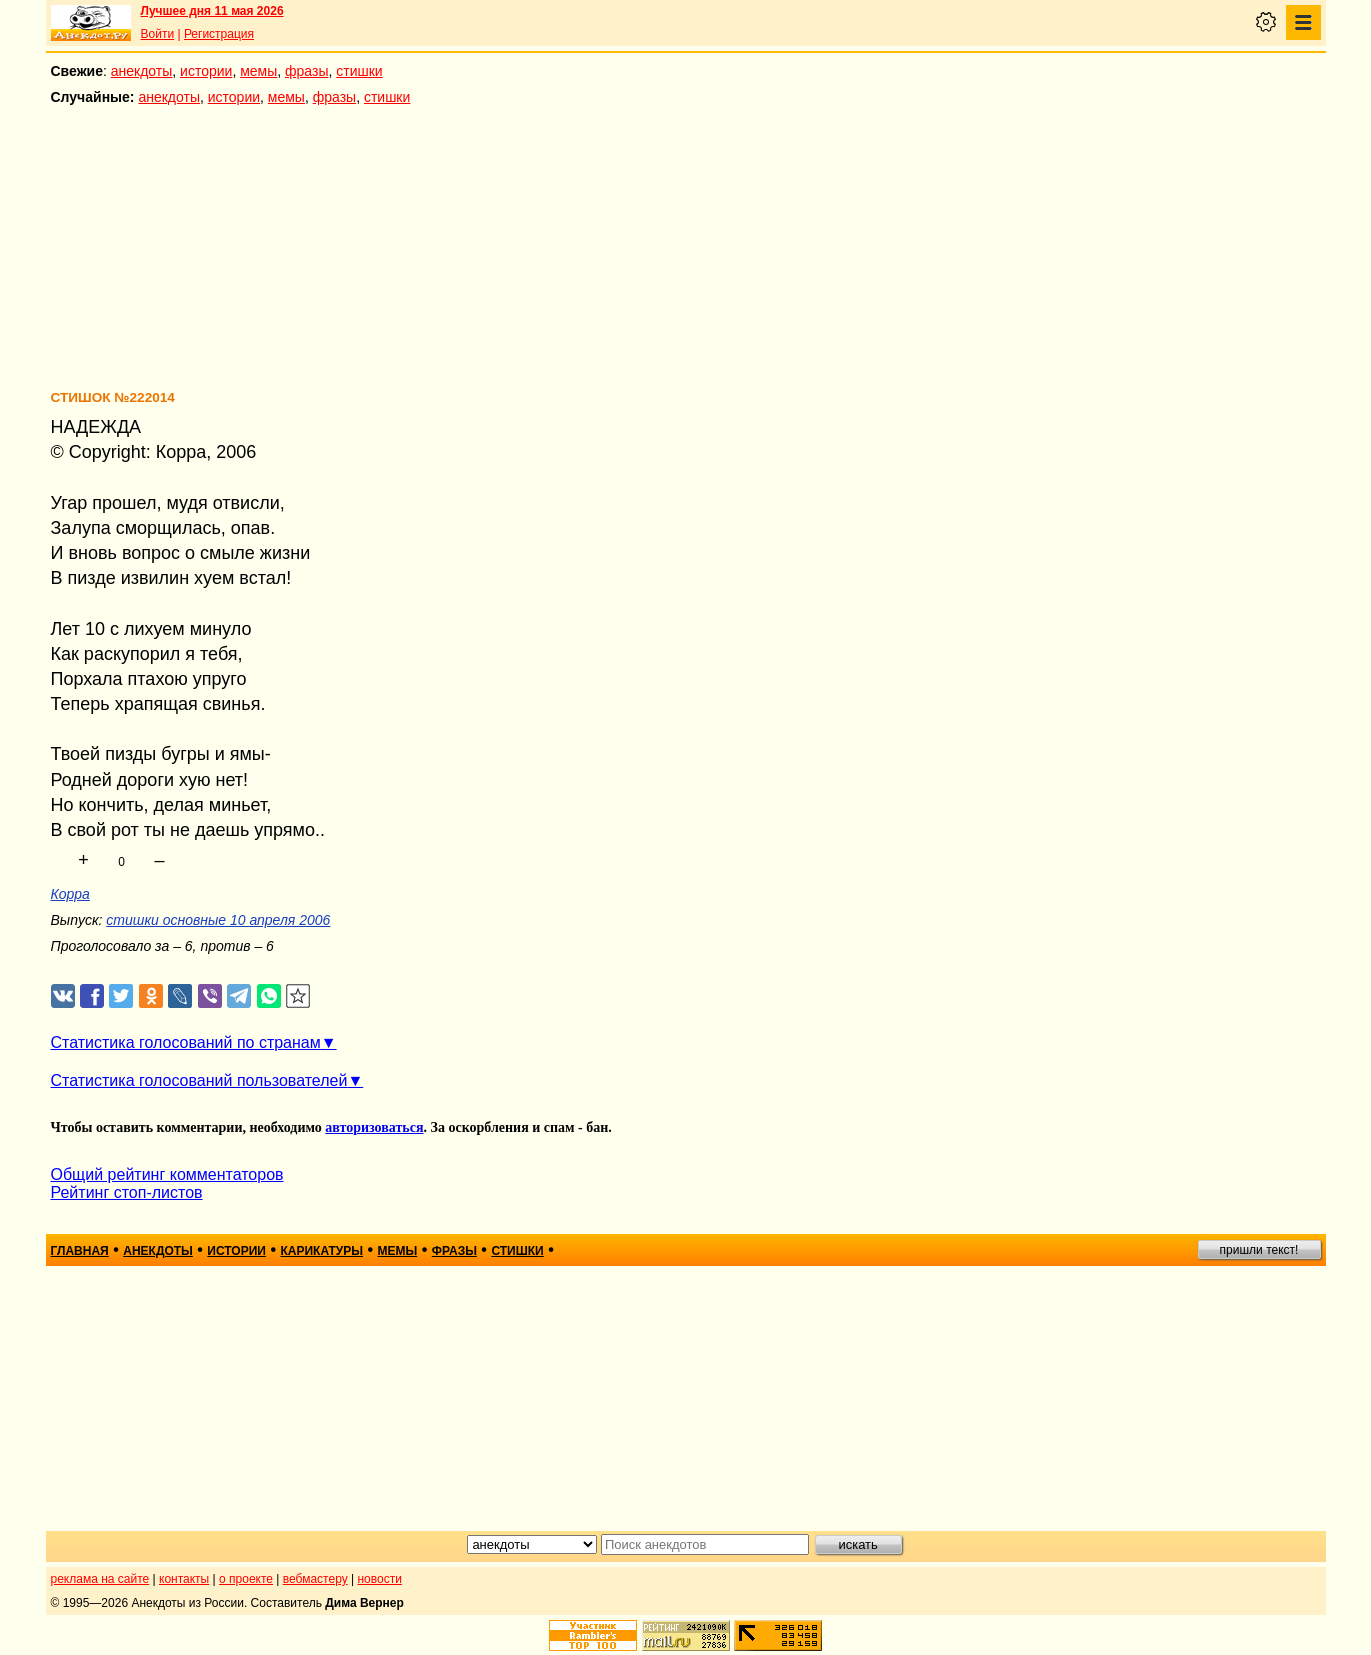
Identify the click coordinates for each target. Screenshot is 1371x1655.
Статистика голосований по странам (186, 1042)
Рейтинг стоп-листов (127, 1192)
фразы (306, 71)
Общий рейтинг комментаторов (167, 1174)
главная (80, 1251)
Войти (158, 34)
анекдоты (142, 71)
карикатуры (321, 1251)
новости (379, 1579)
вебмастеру (315, 1579)
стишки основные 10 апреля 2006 (218, 920)
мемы (258, 71)
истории (206, 71)
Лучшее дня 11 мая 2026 (212, 11)
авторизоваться (374, 1127)
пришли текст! (1259, 1250)
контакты (184, 1579)
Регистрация (219, 34)
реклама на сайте (100, 1579)
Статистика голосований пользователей (199, 1080)
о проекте (246, 1579)
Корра (70, 894)
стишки (359, 71)
